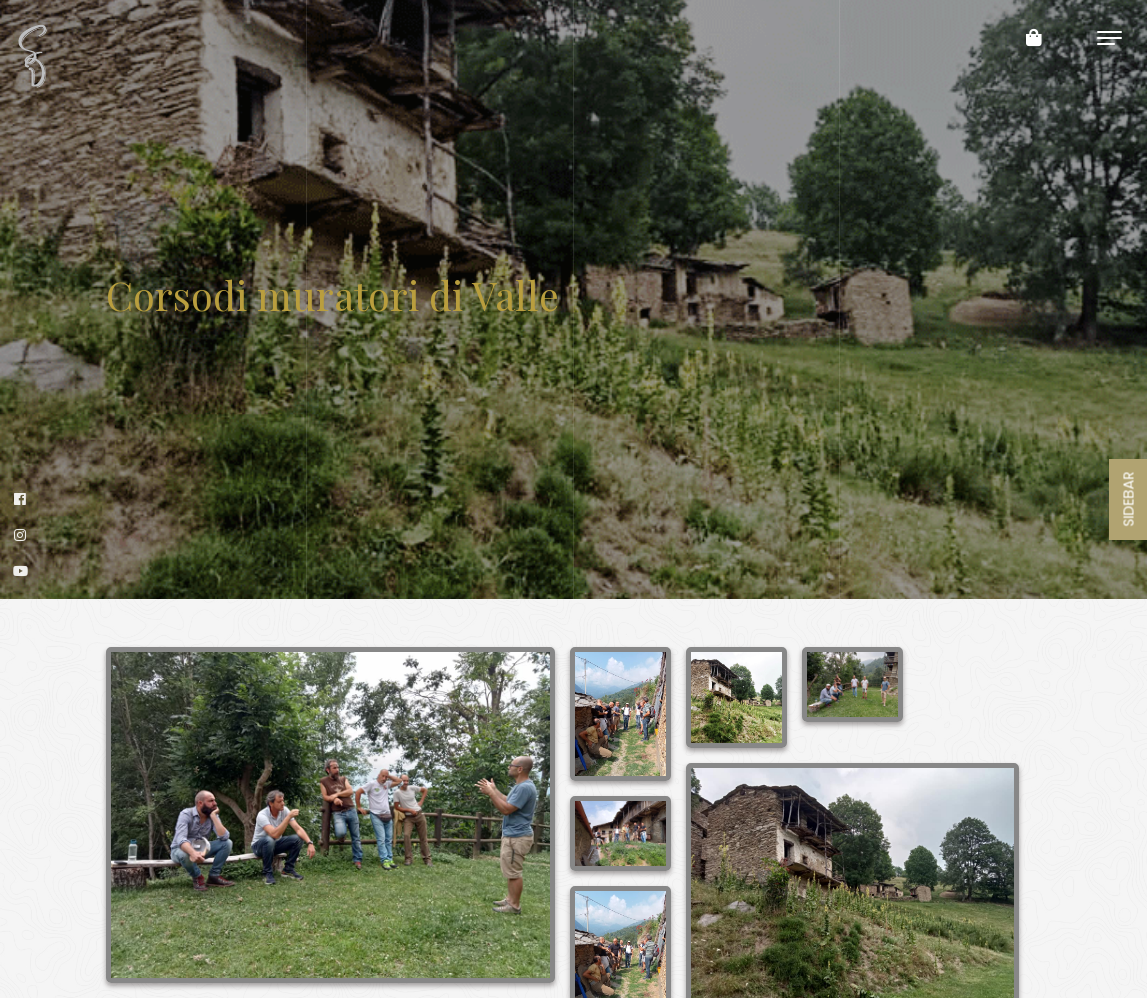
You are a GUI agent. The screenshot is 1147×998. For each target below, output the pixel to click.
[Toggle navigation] (1109, 37)
